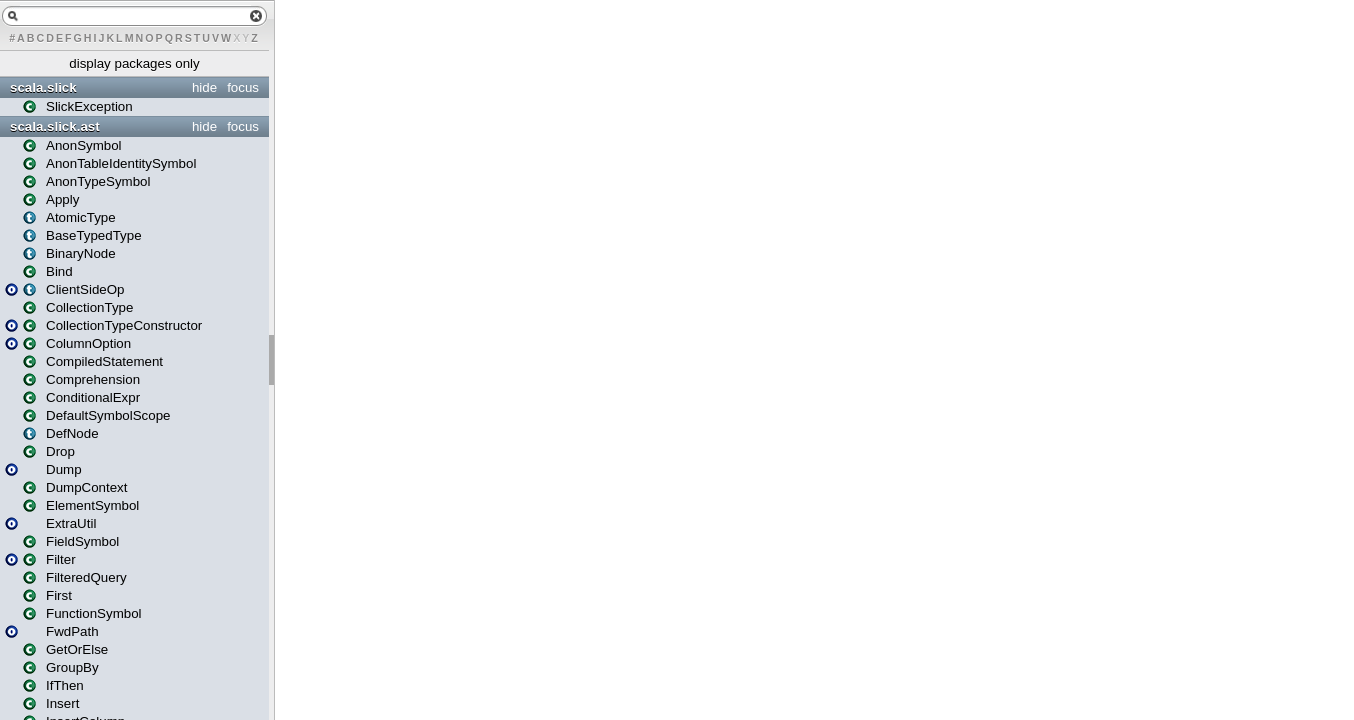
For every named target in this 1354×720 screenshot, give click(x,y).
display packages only (134, 63)
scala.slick (43, 87)
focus (243, 87)
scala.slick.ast (55, 126)
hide (204, 87)
